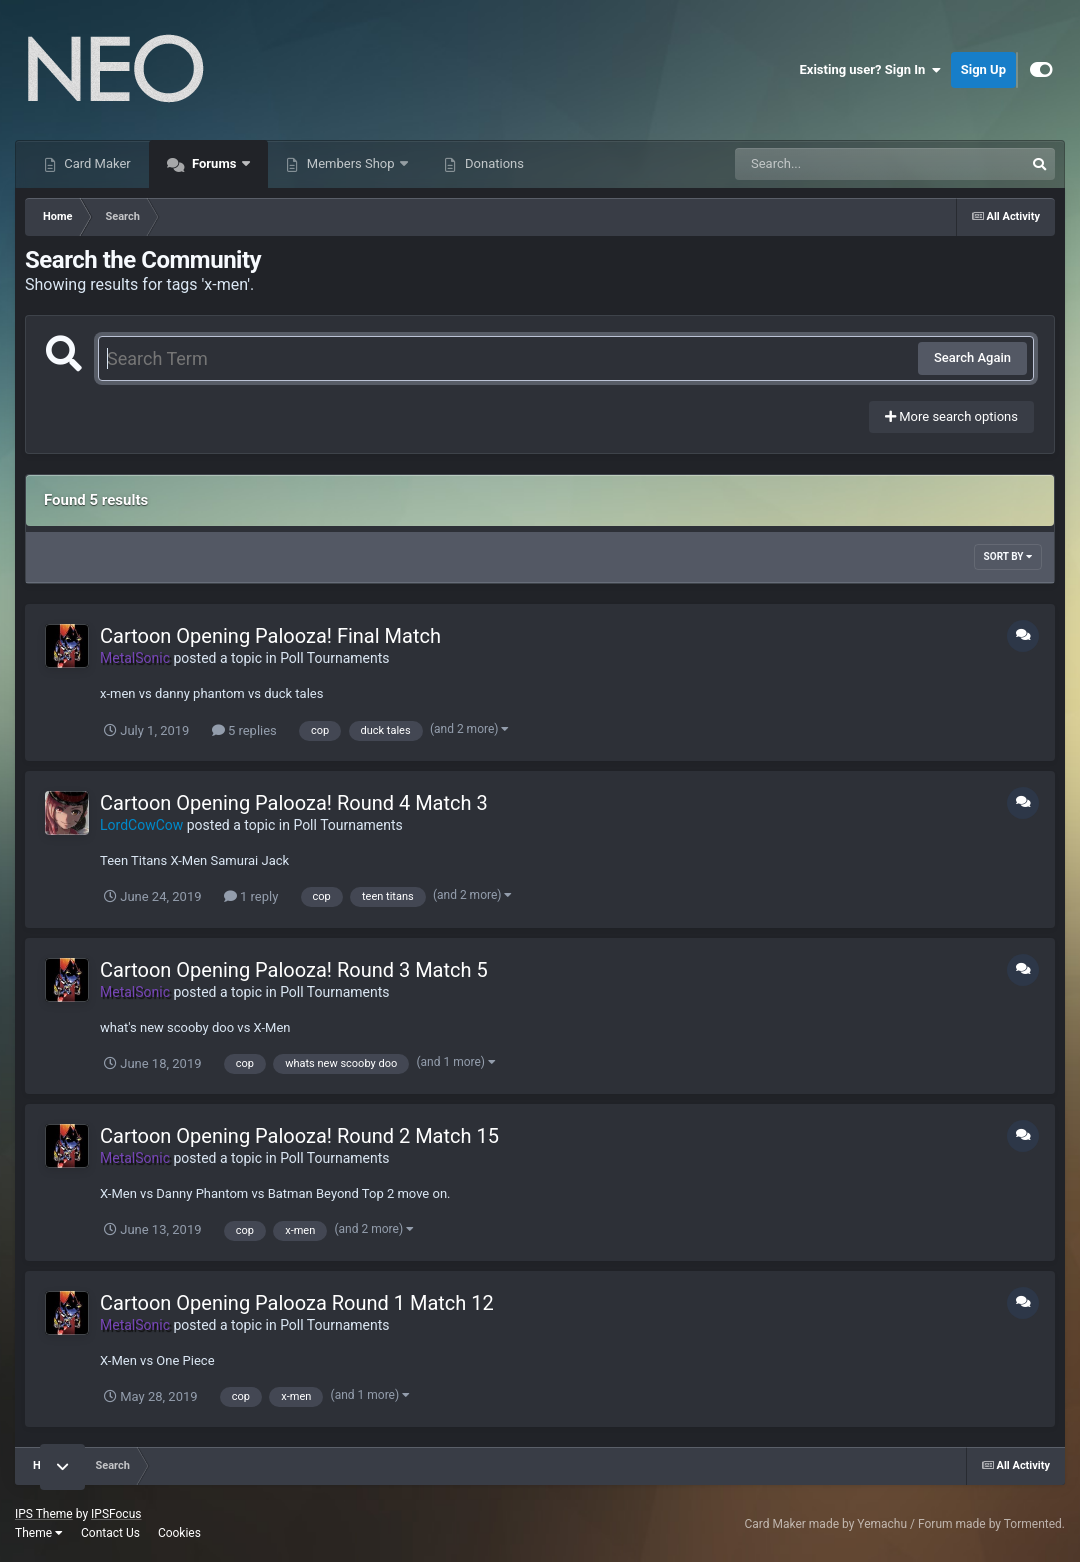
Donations (493, 163)
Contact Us (110, 1533)
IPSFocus (116, 1514)
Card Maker (96, 163)
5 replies (244, 730)
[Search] (829, 164)
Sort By (1008, 556)
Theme (39, 1533)
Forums (214, 163)
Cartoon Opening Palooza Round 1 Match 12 (297, 1303)
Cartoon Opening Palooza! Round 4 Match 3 (294, 803)
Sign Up (983, 69)
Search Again (972, 357)
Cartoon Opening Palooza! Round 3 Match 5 (294, 970)
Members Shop (351, 163)
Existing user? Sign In (870, 70)
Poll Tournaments (334, 658)
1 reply (251, 896)
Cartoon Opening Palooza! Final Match (270, 636)
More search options (951, 416)
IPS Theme (44, 1514)
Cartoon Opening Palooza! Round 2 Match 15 (299, 1136)
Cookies (179, 1533)
